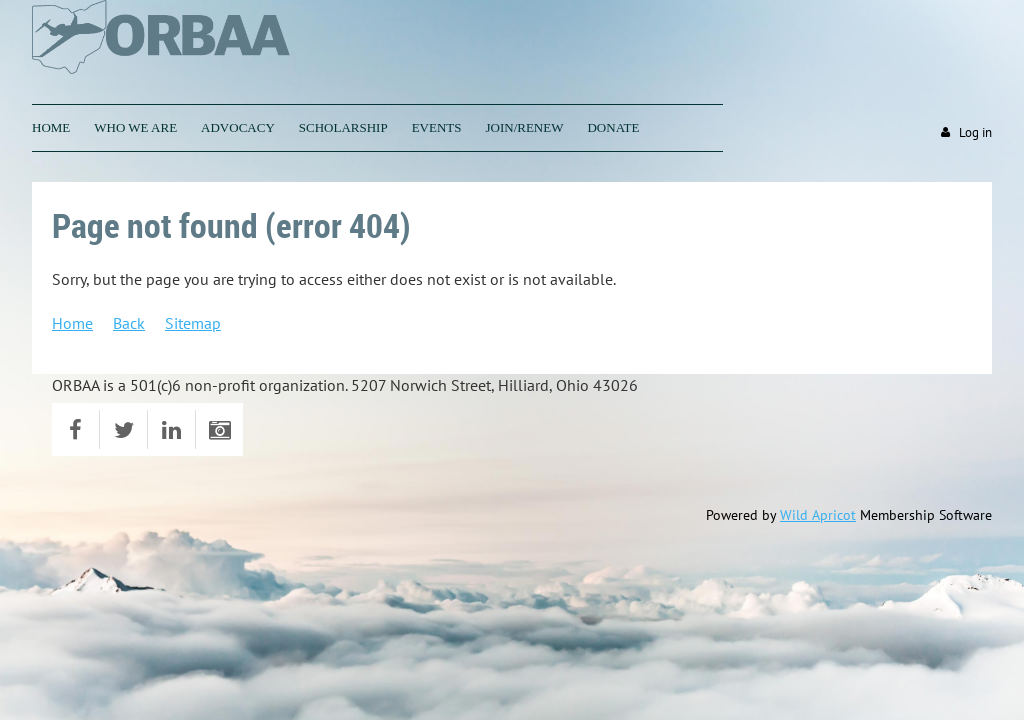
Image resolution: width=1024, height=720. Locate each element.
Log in (975, 132)
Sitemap (193, 323)
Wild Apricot (818, 515)
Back (129, 323)
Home (72, 323)
